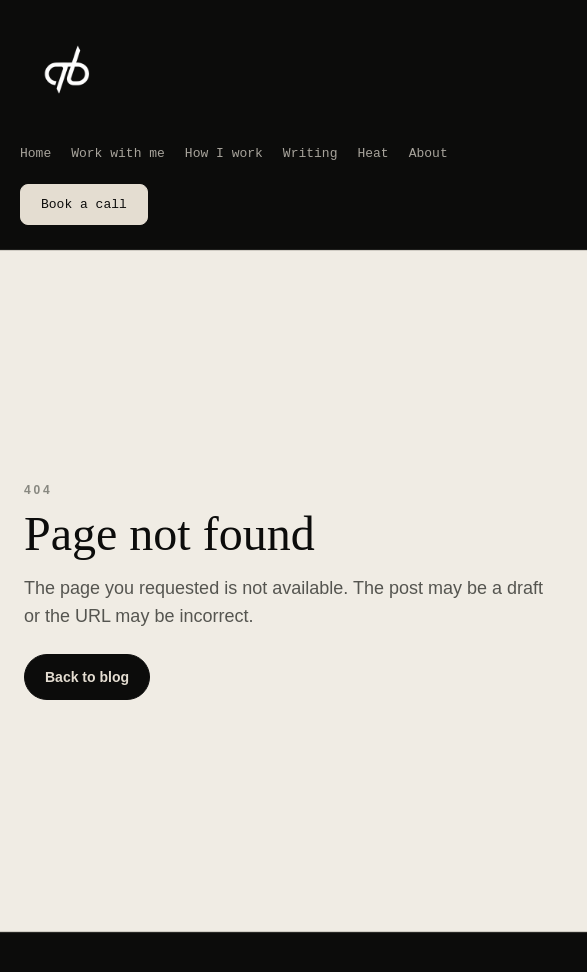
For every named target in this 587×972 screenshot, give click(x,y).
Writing (310, 153)
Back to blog (87, 677)
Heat (372, 153)
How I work (224, 153)
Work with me (118, 153)
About (428, 153)
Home (35, 153)
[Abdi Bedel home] (68, 72)
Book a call (84, 204)
